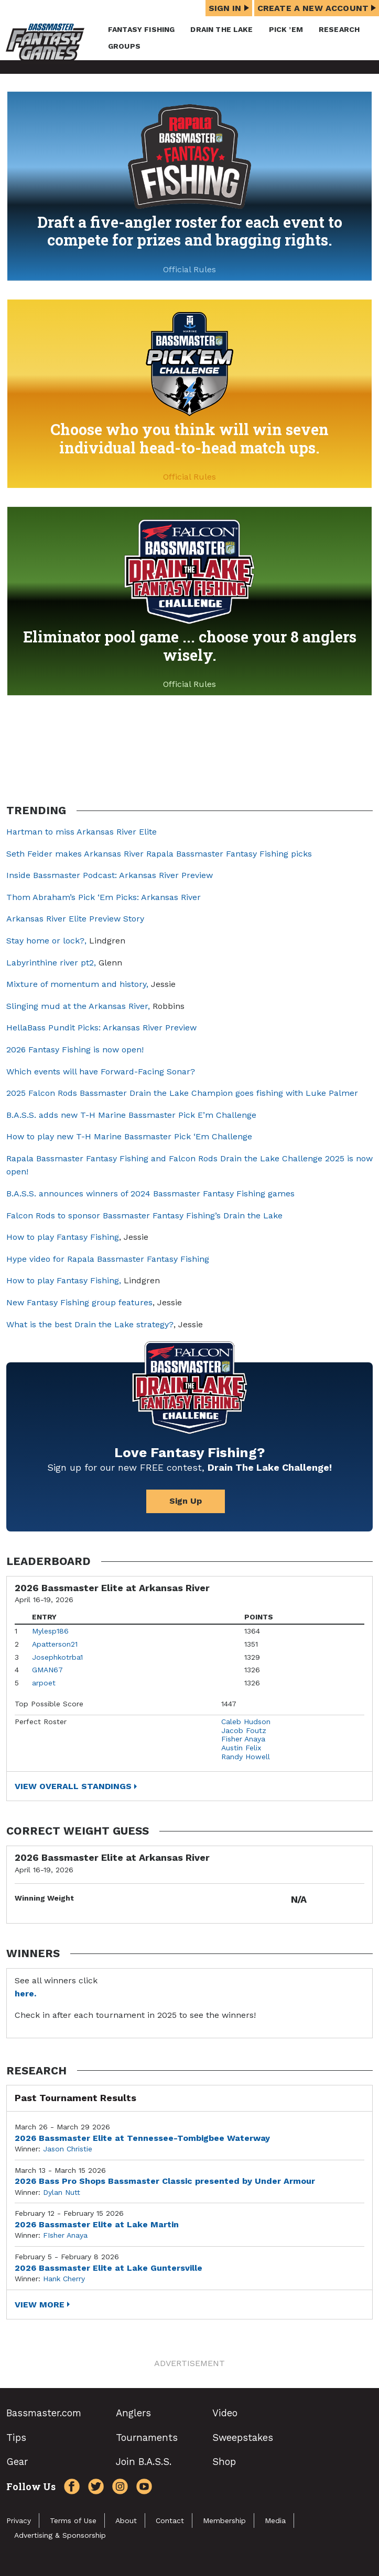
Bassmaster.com (43, 2412)
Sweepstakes (242, 2437)
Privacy (18, 2520)
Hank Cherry (64, 2278)
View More (39, 2304)
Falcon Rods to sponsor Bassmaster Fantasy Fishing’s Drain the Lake (144, 1215)
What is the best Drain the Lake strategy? (90, 1324)
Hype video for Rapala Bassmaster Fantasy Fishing (107, 1259)
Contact (170, 2520)
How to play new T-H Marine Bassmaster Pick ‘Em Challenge (129, 1136)
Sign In (229, 8)
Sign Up (185, 1501)
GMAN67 (47, 1669)
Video (224, 2412)
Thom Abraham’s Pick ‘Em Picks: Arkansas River (103, 897)
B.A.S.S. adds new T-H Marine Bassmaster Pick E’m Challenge (131, 1115)
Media (275, 2520)
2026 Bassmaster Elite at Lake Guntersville (108, 2268)
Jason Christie (67, 2149)
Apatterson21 (55, 1644)
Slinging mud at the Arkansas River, (78, 1006)
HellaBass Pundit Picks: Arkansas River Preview (101, 1027)
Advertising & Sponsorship (60, 2535)
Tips (16, 2437)
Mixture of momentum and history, (77, 984)
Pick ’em (286, 29)
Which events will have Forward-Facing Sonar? (100, 1071)
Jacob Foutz (243, 1730)
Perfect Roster (41, 1721)
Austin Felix (241, 1748)
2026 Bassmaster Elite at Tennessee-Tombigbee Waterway (142, 2138)
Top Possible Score (49, 1704)
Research (339, 29)
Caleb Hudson (245, 1721)
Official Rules (189, 269)
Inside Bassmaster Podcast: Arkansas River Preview (109, 875)
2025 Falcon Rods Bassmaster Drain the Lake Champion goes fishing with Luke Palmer (182, 1093)
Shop (224, 2461)
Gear (17, 2461)
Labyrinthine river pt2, (51, 963)
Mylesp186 (50, 1631)
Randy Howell (245, 1756)
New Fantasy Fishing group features (79, 1302)
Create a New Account (316, 8)
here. (25, 1993)
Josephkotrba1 (57, 1657)
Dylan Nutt (61, 2192)
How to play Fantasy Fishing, (63, 1280)
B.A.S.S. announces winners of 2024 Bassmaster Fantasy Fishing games (150, 1193)
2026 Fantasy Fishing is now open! (75, 1049)
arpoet (44, 1683)
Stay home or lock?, (47, 941)
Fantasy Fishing (141, 29)
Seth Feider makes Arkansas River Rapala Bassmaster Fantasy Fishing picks (159, 854)
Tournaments (147, 2437)
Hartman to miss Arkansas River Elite (81, 832)
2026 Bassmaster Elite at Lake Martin (97, 2224)
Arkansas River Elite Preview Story (75, 919)
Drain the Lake (221, 29)
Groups (124, 46)
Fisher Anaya (243, 1739)
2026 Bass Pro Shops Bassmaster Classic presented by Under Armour (165, 2181)
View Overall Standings (73, 1786)
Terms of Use (73, 2520)
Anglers (133, 2412)
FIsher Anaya (65, 2235)
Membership (224, 2520)
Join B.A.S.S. (143, 2461)
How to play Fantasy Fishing (62, 1237)
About (126, 2520)
